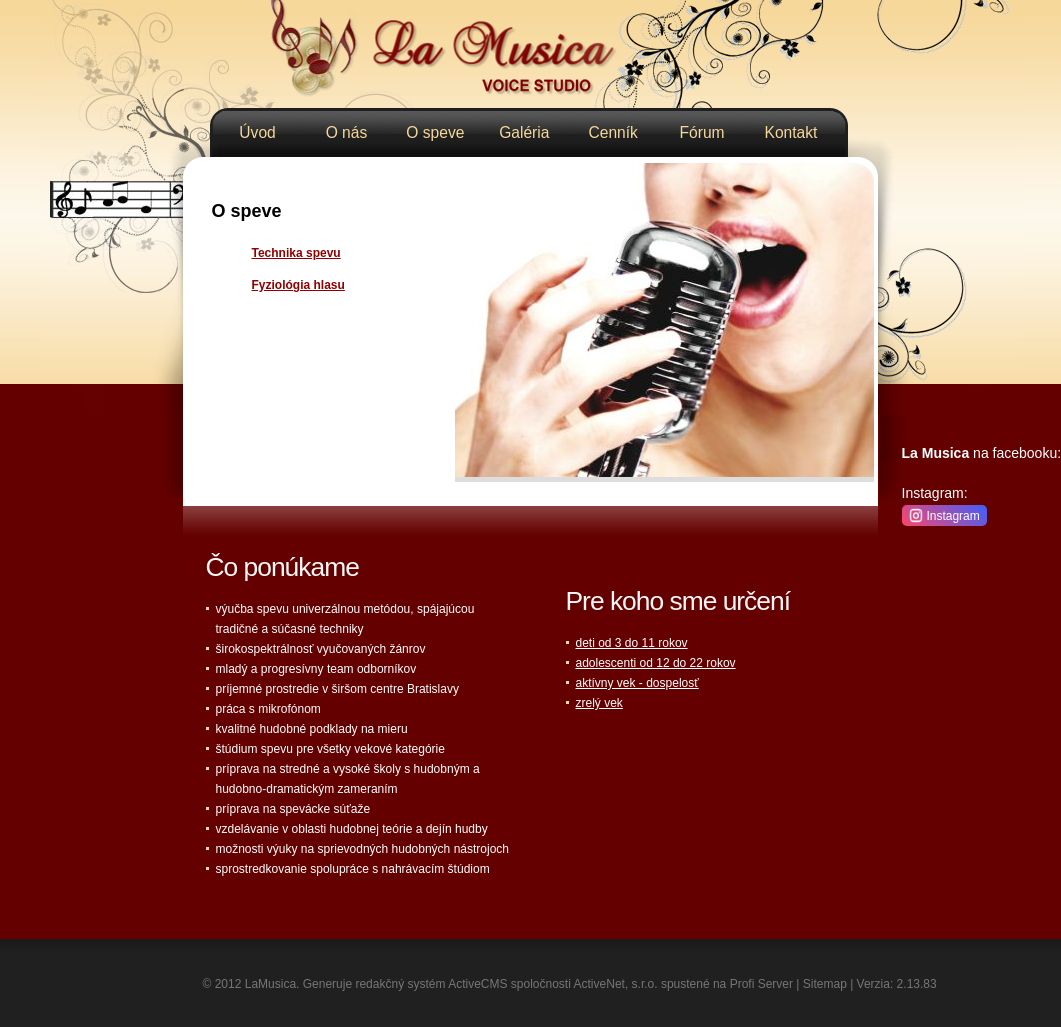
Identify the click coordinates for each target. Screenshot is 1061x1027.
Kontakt (791, 132)
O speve (435, 132)
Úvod (257, 132)
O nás (347, 132)
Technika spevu (296, 253)
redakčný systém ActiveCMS (431, 984)
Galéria (524, 132)
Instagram (944, 515)
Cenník (612, 132)
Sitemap (825, 984)
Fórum (702, 132)
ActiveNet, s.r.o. (616, 984)
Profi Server (761, 984)
